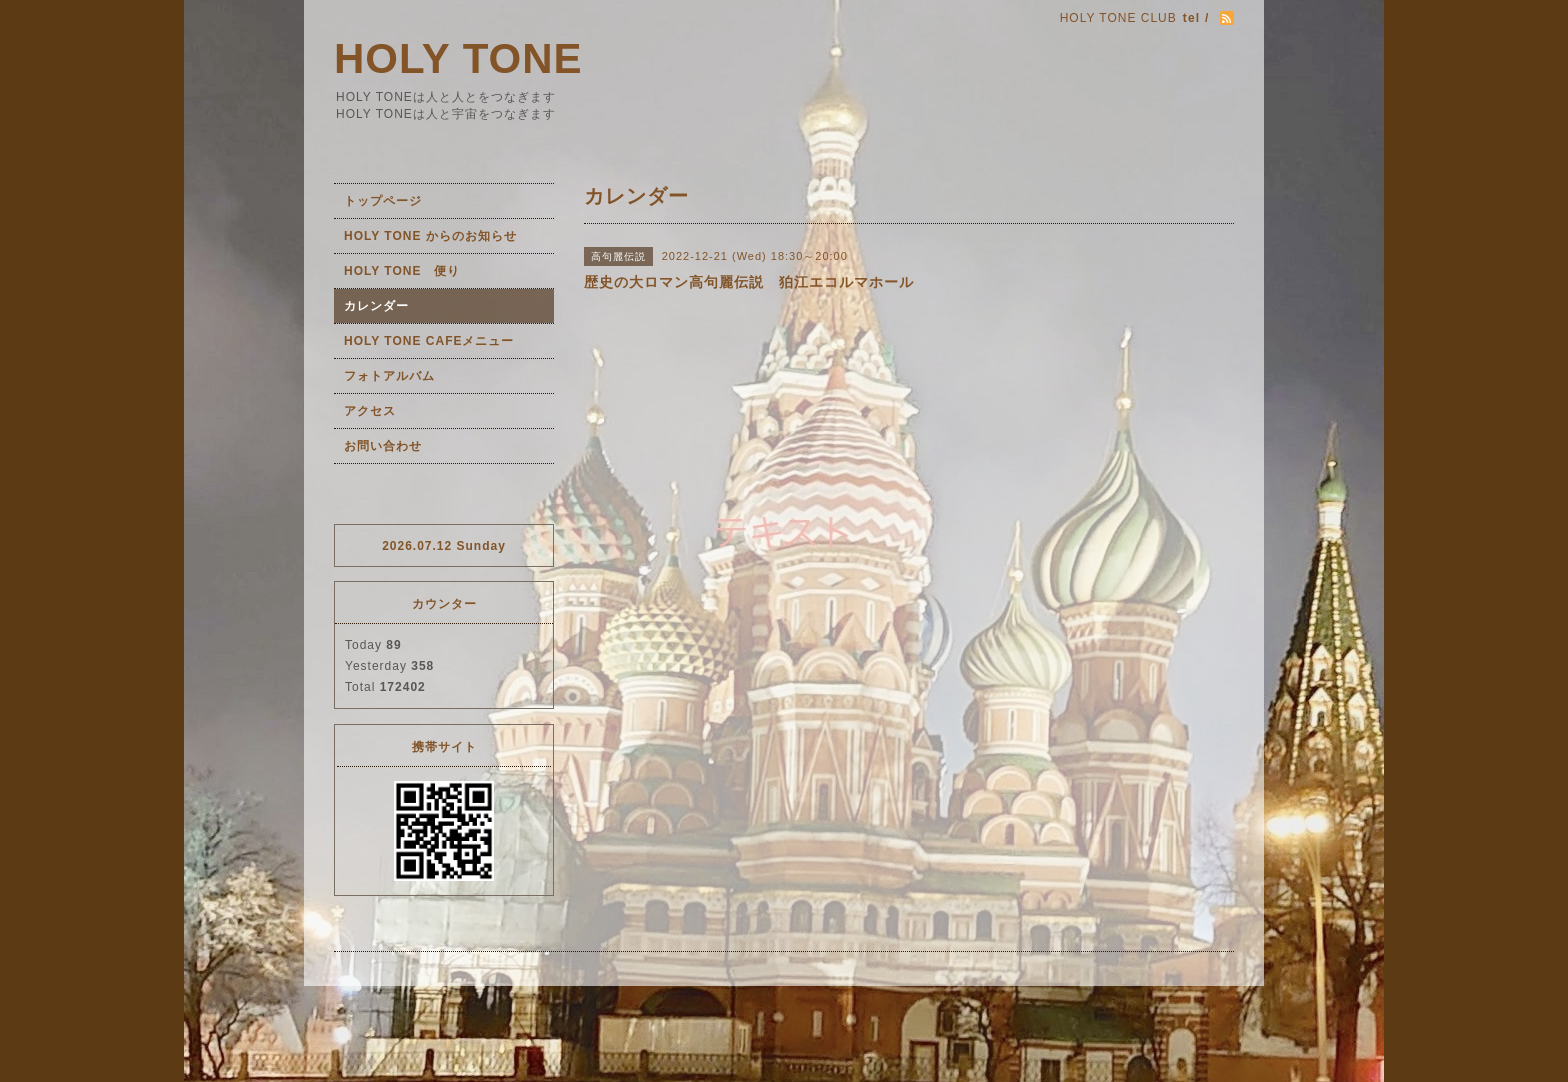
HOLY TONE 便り (402, 271)
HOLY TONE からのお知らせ (430, 236)
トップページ (383, 201)
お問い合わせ (383, 446)
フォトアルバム (389, 376)
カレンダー (376, 306)
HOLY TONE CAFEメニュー (429, 341)
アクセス (370, 411)
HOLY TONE (458, 58)
